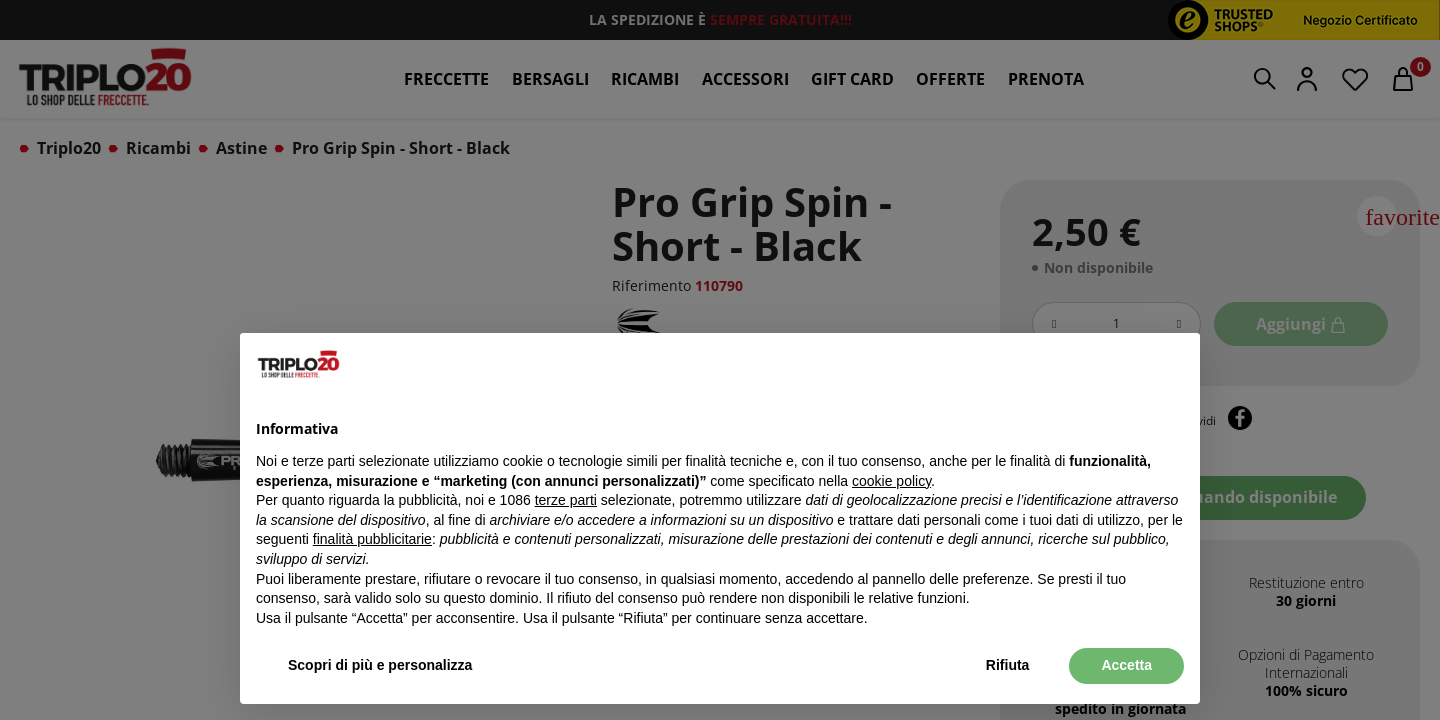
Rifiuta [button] (1008, 665)
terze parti (566, 500)
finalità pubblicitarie (372, 539)
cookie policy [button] (891, 481)
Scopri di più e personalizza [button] (380, 665)
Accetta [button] (1126, 665)
